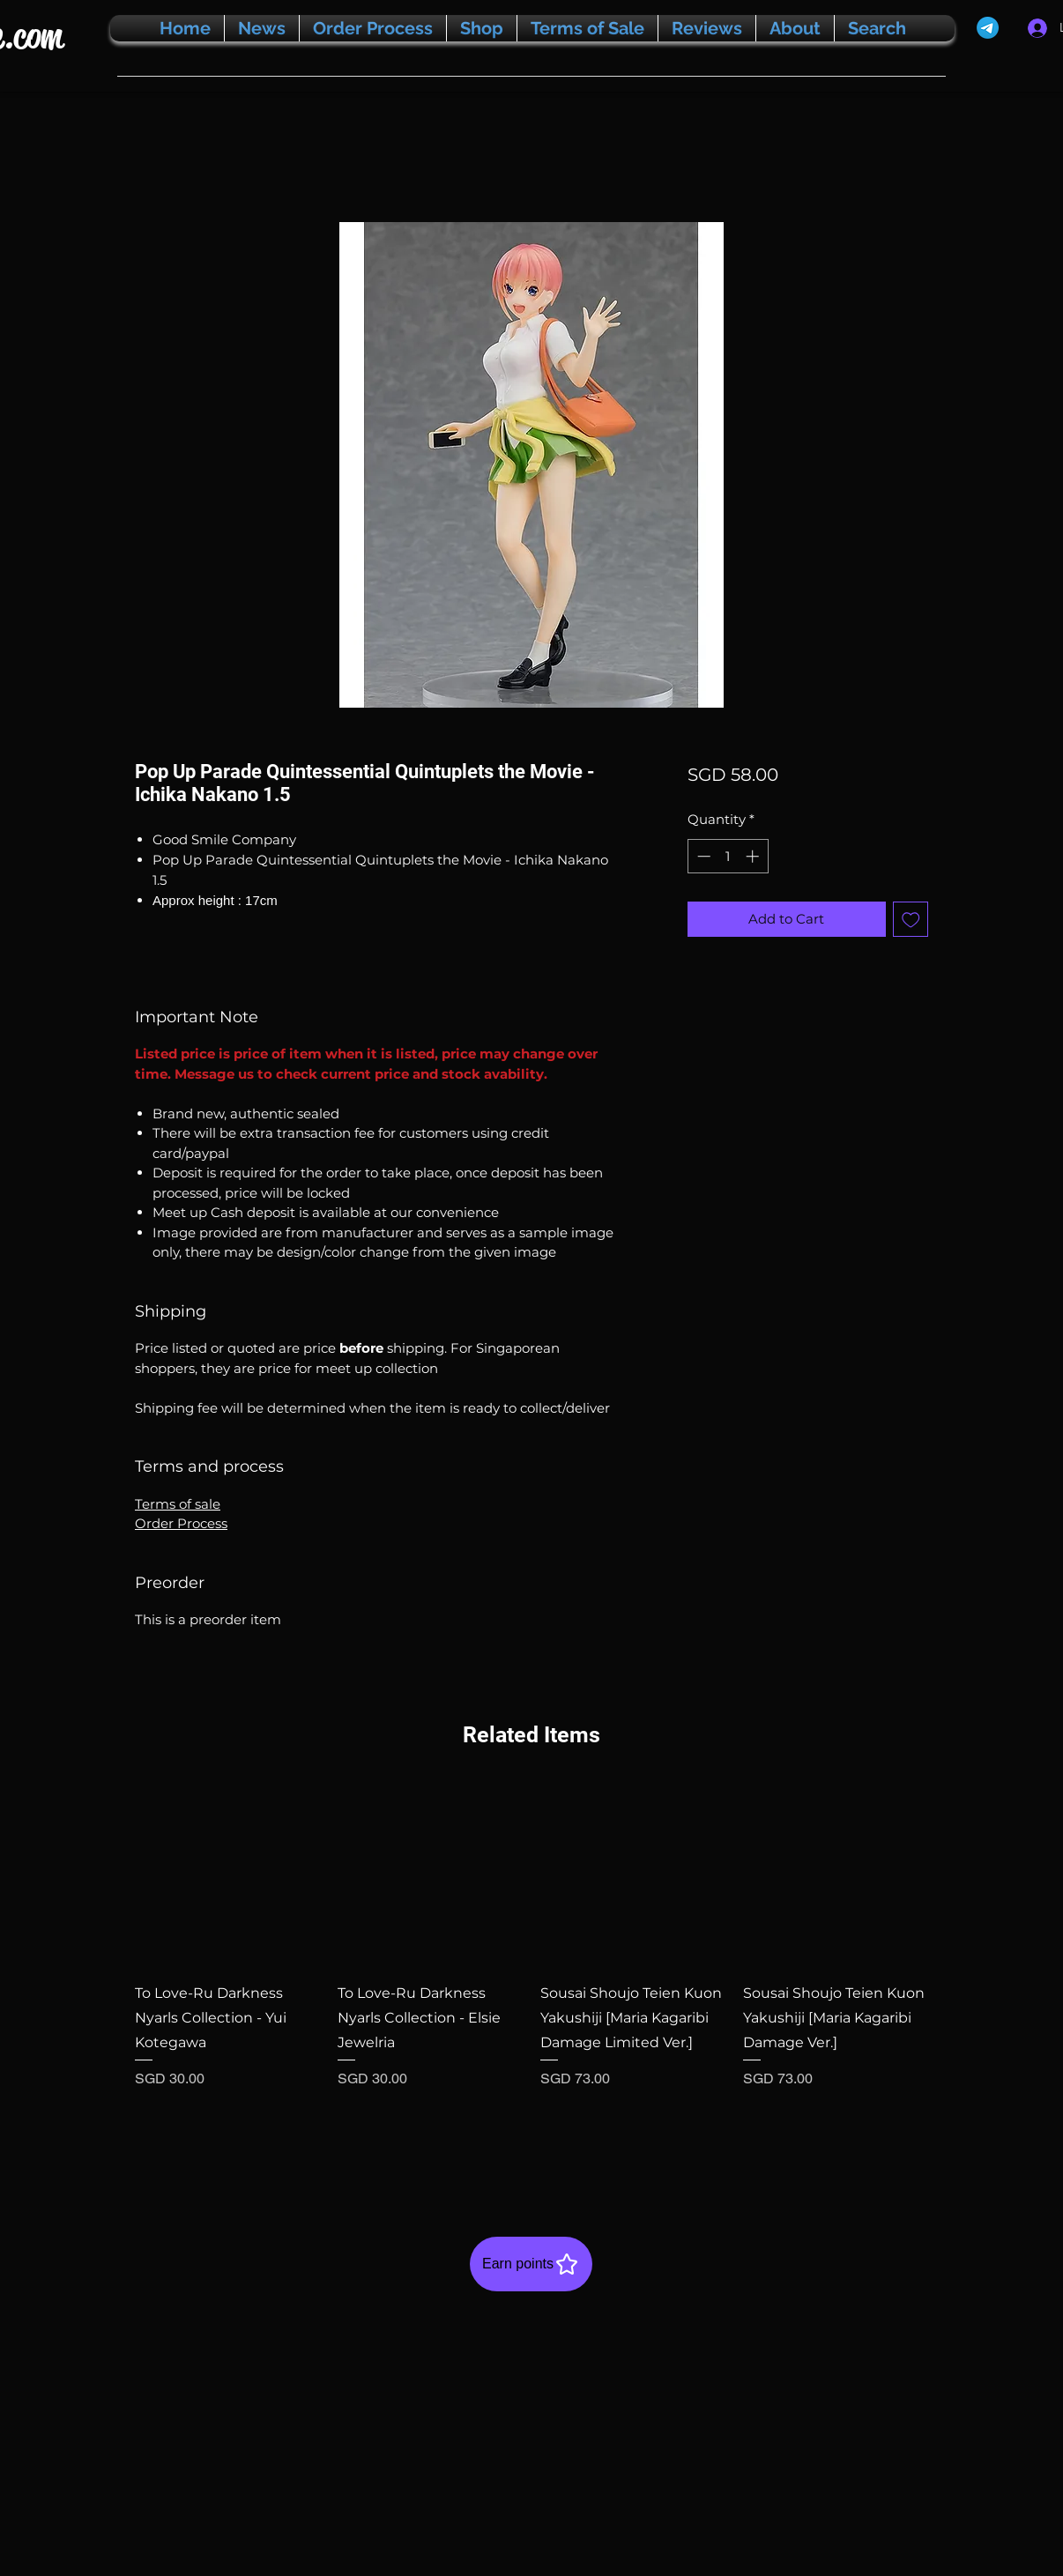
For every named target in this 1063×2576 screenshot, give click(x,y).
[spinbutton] (727, 856)
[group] (531, 1971)
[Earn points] (531, 2264)
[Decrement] (702, 856)
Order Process (181, 1523)
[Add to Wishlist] (911, 920)
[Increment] (754, 856)
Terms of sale (177, 1504)
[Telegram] (988, 28)
